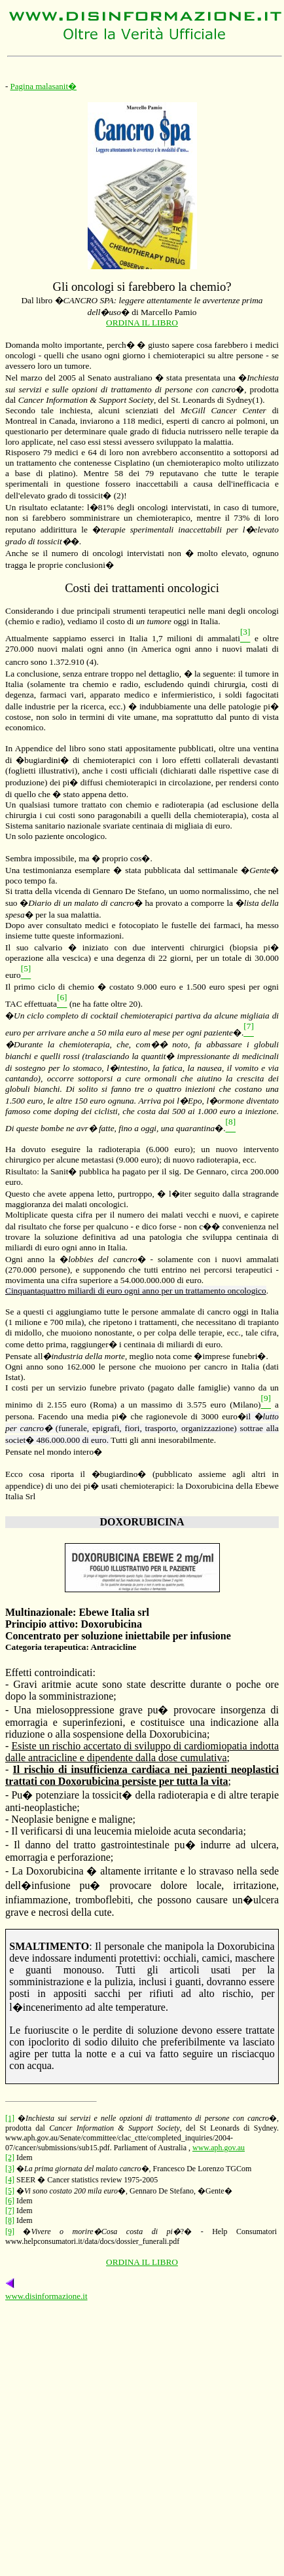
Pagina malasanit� (43, 86)
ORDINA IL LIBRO (142, 322)
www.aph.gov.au (218, 2147)
